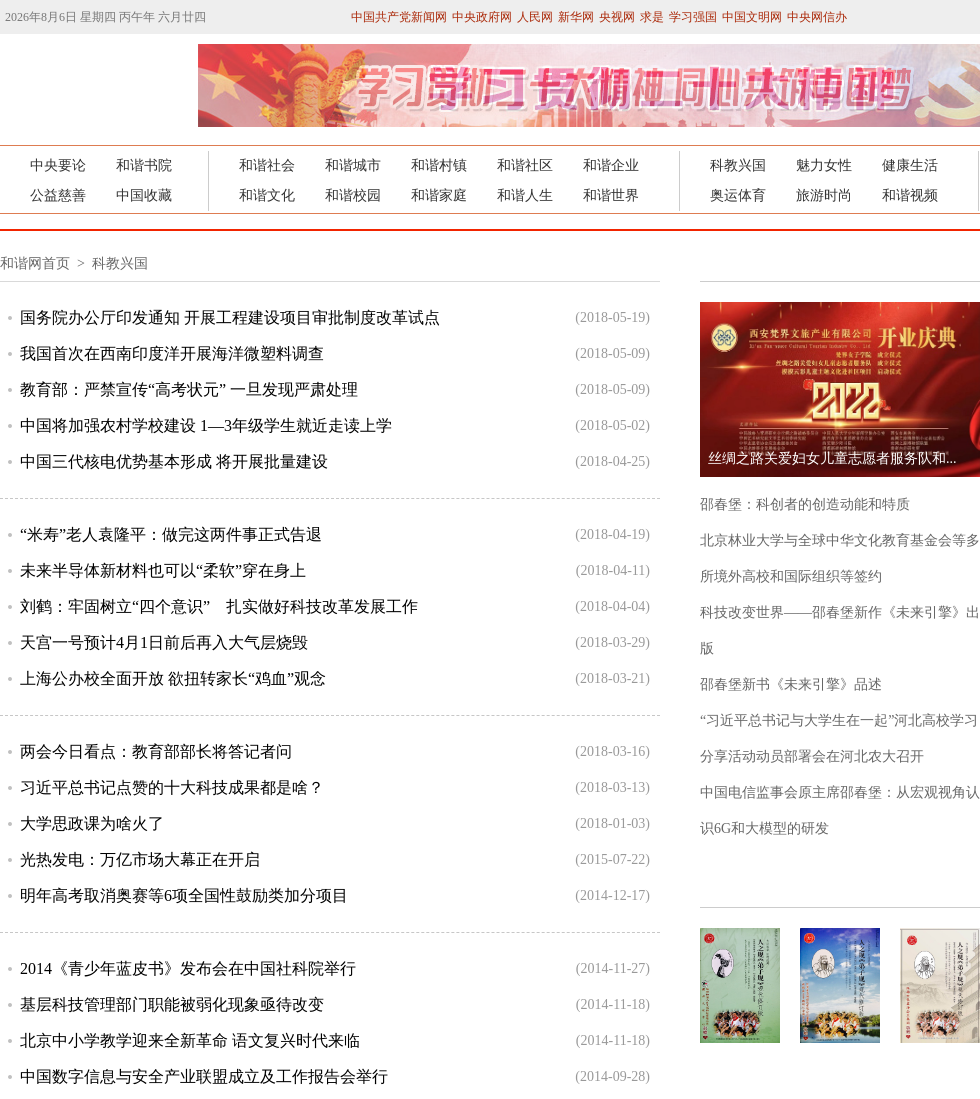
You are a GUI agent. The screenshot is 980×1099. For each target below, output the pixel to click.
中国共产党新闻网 (399, 17)
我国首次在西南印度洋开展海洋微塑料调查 (172, 353)
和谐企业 (611, 165)
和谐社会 (267, 165)
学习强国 (693, 17)
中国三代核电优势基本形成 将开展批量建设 (174, 461)
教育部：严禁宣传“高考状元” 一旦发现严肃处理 (189, 389)
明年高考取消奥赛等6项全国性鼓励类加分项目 (184, 895)
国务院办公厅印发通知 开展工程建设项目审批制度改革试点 (230, 317)
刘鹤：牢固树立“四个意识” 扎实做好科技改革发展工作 (219, 606)
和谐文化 (267, 195)
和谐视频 (910, 195)
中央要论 (58, 165)
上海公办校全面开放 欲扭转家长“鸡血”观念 (173, 678)
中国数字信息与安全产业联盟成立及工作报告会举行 (204, 1076)
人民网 (535, 17)
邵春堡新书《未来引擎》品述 (791, 684)
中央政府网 (482, 17)
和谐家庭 (439, 195)
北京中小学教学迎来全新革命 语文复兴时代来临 (190, 1040)
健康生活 (910, 165)
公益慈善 (58, 195)
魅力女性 (824, 165)
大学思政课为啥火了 (92, 823)
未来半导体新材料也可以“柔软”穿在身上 (163, 570)
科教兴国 (738, 165)
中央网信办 (817, 17)
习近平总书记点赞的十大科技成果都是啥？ (172, 787)
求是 (652, 17)
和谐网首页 (37, 263)
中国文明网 (752, 17)
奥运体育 (738, 195)
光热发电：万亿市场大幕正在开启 (140, 859)
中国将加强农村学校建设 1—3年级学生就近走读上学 (206, 425)
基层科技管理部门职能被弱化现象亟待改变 (172, 1004)
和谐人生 (525, 195)
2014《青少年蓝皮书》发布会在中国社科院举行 (188, 968)
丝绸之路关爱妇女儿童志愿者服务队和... (832, 458)
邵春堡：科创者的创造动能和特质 (805, 504)
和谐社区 (525, 165)
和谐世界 (611, 195)
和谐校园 (353, 195)
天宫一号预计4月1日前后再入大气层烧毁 (164, 642)
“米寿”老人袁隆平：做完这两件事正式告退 (171, 534)
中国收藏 (144, 195)
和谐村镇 (439, 165)
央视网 (617, 17)
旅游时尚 (824, 195)
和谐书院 (144, 165)
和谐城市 (353, 165)
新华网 (576, 17)
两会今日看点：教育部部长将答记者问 (156, 751)
